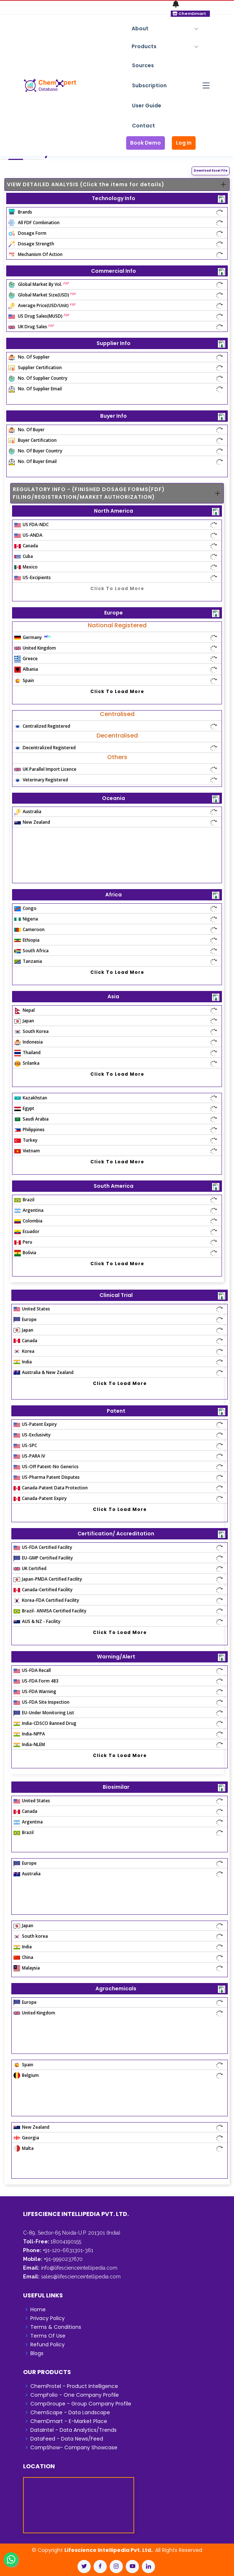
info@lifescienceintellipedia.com (79, 2268)
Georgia (26, 2138)
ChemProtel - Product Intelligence (74, 2386)
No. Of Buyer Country (35, 451)
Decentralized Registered (45, 748)
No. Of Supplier (29, 357)
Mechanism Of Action (35, 254)
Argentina (29, 1210)
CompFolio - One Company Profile (74, 2394)
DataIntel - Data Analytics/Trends (73, 2430)
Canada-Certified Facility (43, 1589)
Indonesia (28, 1042)
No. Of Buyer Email (32, 461)
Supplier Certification (35, 367)
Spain (24, 680)
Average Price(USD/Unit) (42, 305)
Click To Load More (117, 588)
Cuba (23, 556)
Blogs (37, 2353)
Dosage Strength (31, 244)
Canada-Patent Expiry (40, 1498)
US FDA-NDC (31, 524)
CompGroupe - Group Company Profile (80, 2403)
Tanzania (28, 961)
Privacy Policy (47, 2318)
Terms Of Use (47, 2335)
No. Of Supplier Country (37, 378)
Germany (33, 637)
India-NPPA (29, 1734)
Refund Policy (47, 2344)
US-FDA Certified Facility (43, 1547)
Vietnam (27, 1151)
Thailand (27, 1052)
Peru (23, 1242)
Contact (143, 125)
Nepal (24, 1010)
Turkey (25, 1140)
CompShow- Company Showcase (73, 2447)
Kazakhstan (30, 1098)
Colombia (28, 1221)
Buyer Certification (32, 440)
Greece (26, 658)
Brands (20, 212)
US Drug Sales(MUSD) (38, 316)
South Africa (31, 951)
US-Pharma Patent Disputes (47, 1477)
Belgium (26, 2075)
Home (38, 2309)
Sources (143, 65)
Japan (24, 1021)
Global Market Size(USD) (42, 295)
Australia (27, 811)
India (23, 1362)
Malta (24, 2148)
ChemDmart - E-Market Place (68, 2421)
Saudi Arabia (31, 1119)
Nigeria (26, 919)
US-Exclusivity (32, 1435)
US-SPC (25, 1445)
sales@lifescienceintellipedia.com (81, 2277)
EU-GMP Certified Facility (43, 1558)
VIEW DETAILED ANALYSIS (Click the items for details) (86, 184)
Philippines (29, 1129)
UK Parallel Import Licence (45, 769)
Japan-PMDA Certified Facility (48, 1579)
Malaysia (27, 1968)
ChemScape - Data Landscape (70, 2412)
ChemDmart (189, 13)
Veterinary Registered (41, 780)
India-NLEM (29, 1744)
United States (32, 1309)
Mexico (26, 567)
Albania (26, 669)
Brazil (24, 1200)
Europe (25, 1319)
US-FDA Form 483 (36, 1681)
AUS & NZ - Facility (37, 1621)
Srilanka (26, 1063)
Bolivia (25, 1252)
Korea (24, 1351)
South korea (31, 1936)
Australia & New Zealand (43, 1372)
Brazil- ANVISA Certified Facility (50, 1611)
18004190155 (65, 2241)
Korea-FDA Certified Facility (46, 1600)
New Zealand (32, 822)
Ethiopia (26, 940)
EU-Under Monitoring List (44, 1713)
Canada (26, 546)
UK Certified (30, 1568)
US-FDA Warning (35, 1691)
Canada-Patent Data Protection (51, 1488)
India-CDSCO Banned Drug (45, 1723)
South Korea (31, 1031)
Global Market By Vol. (38, 284)
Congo (25, 908)
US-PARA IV (29, 1456)
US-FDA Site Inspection (41, 1702)
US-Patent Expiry (35, 1424)
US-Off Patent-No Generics (46, 1466)
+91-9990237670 (62, 2259)
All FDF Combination (34, 222)
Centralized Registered (42, 726)
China (23, 1957)
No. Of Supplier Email (35, 389)
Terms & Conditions (55, 2327)
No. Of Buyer (26, 429)
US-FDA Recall (32, 1670)
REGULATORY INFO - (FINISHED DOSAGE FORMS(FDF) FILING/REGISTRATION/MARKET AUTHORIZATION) (89, 493)
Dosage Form (27, 233)
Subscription (149, 85)
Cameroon (29, 929)
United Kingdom (35, 648)
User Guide (146, 105)
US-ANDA (28, 535)
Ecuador (26, 1231)
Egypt (24, 1108)
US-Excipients (32, 577)
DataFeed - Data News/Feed (66, 2438)
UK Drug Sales (31, 327)
